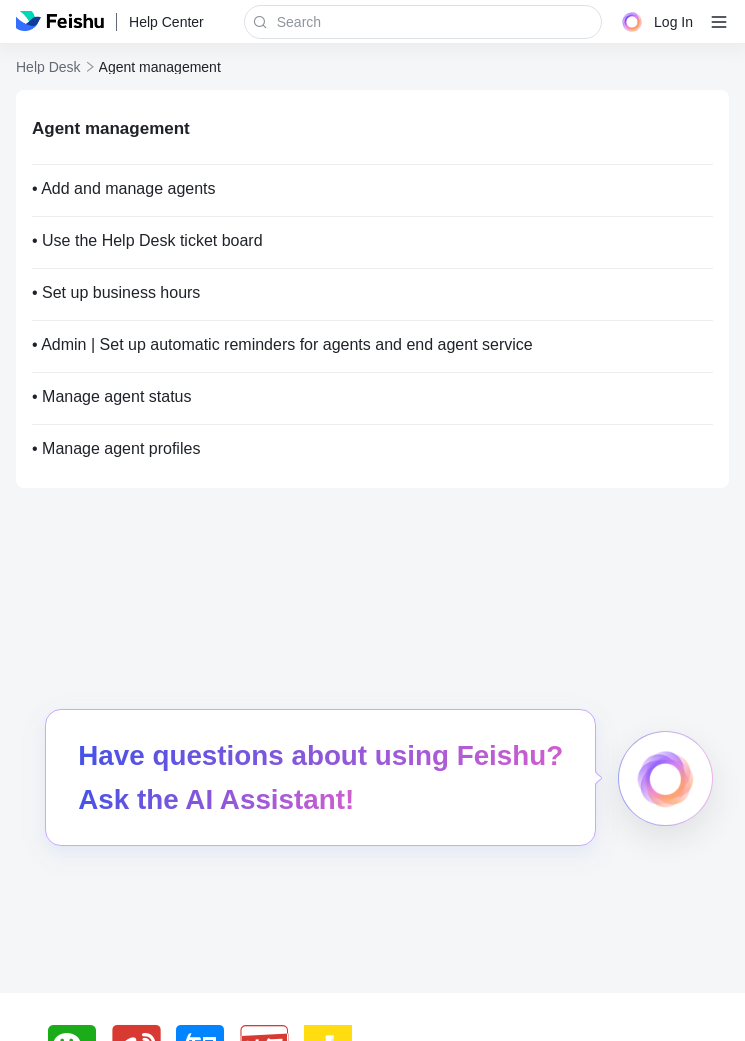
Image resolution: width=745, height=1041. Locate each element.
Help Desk (48, 67)
